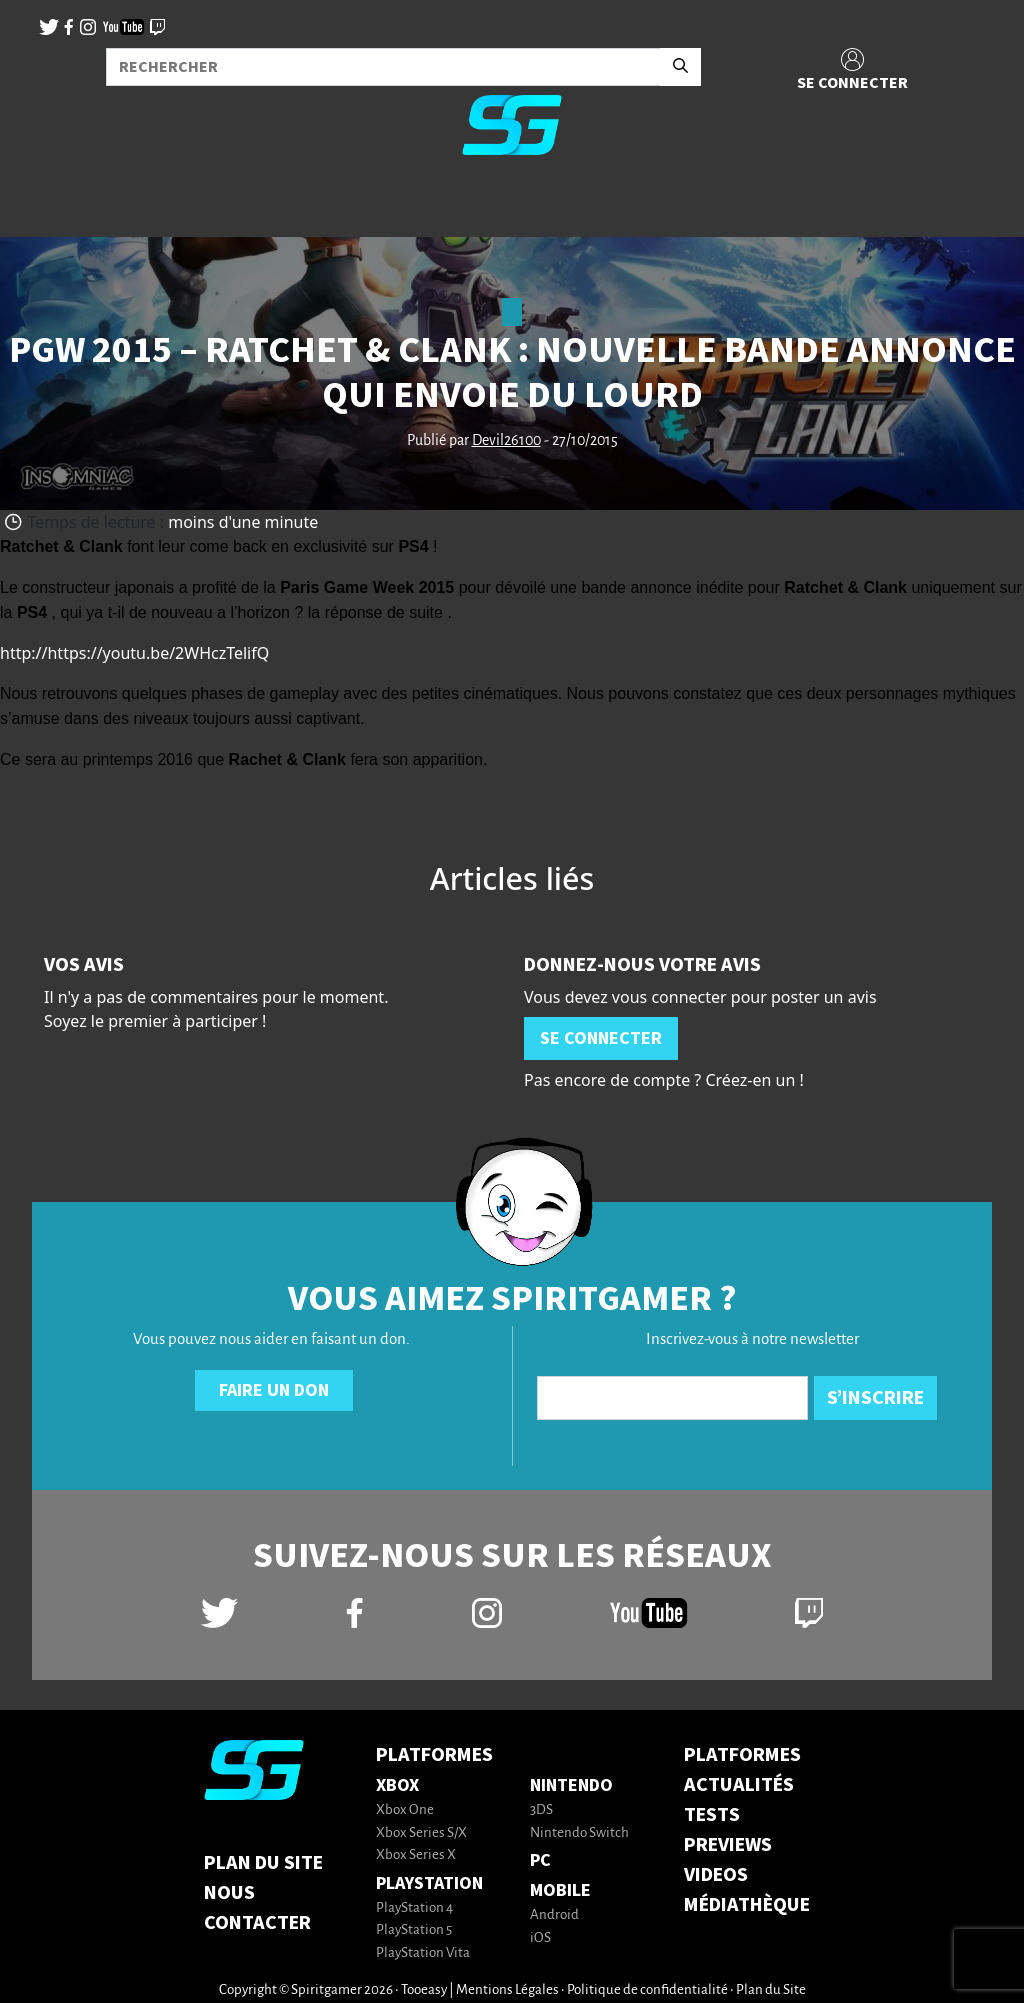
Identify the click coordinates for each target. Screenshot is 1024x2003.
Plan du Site (263, 1863)
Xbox (397, 1785)
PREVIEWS (728, 1845)
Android (554, 1915)
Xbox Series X (416, 1855)
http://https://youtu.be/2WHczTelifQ (134, 653)
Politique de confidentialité (647, 1990)
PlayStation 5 (414, 1930)
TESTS (712, 1815)
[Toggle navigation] (41, 204)
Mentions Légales (507, 1990)
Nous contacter (257, 1908)
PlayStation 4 (414, 1908)
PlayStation (429, 1883)
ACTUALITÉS (739, 1785)
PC (540, 1860)
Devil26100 (506, 441)
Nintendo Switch (579, 1833)
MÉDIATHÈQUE (747, 1905)
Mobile (560, 1890)
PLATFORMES (742, 1755)
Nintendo (571, 1785)
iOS (540, 1938)
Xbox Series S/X (421, 1833)
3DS (541, 1810)
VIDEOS (716, 1875)
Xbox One (405, 1810)
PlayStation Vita (423, 1953)
